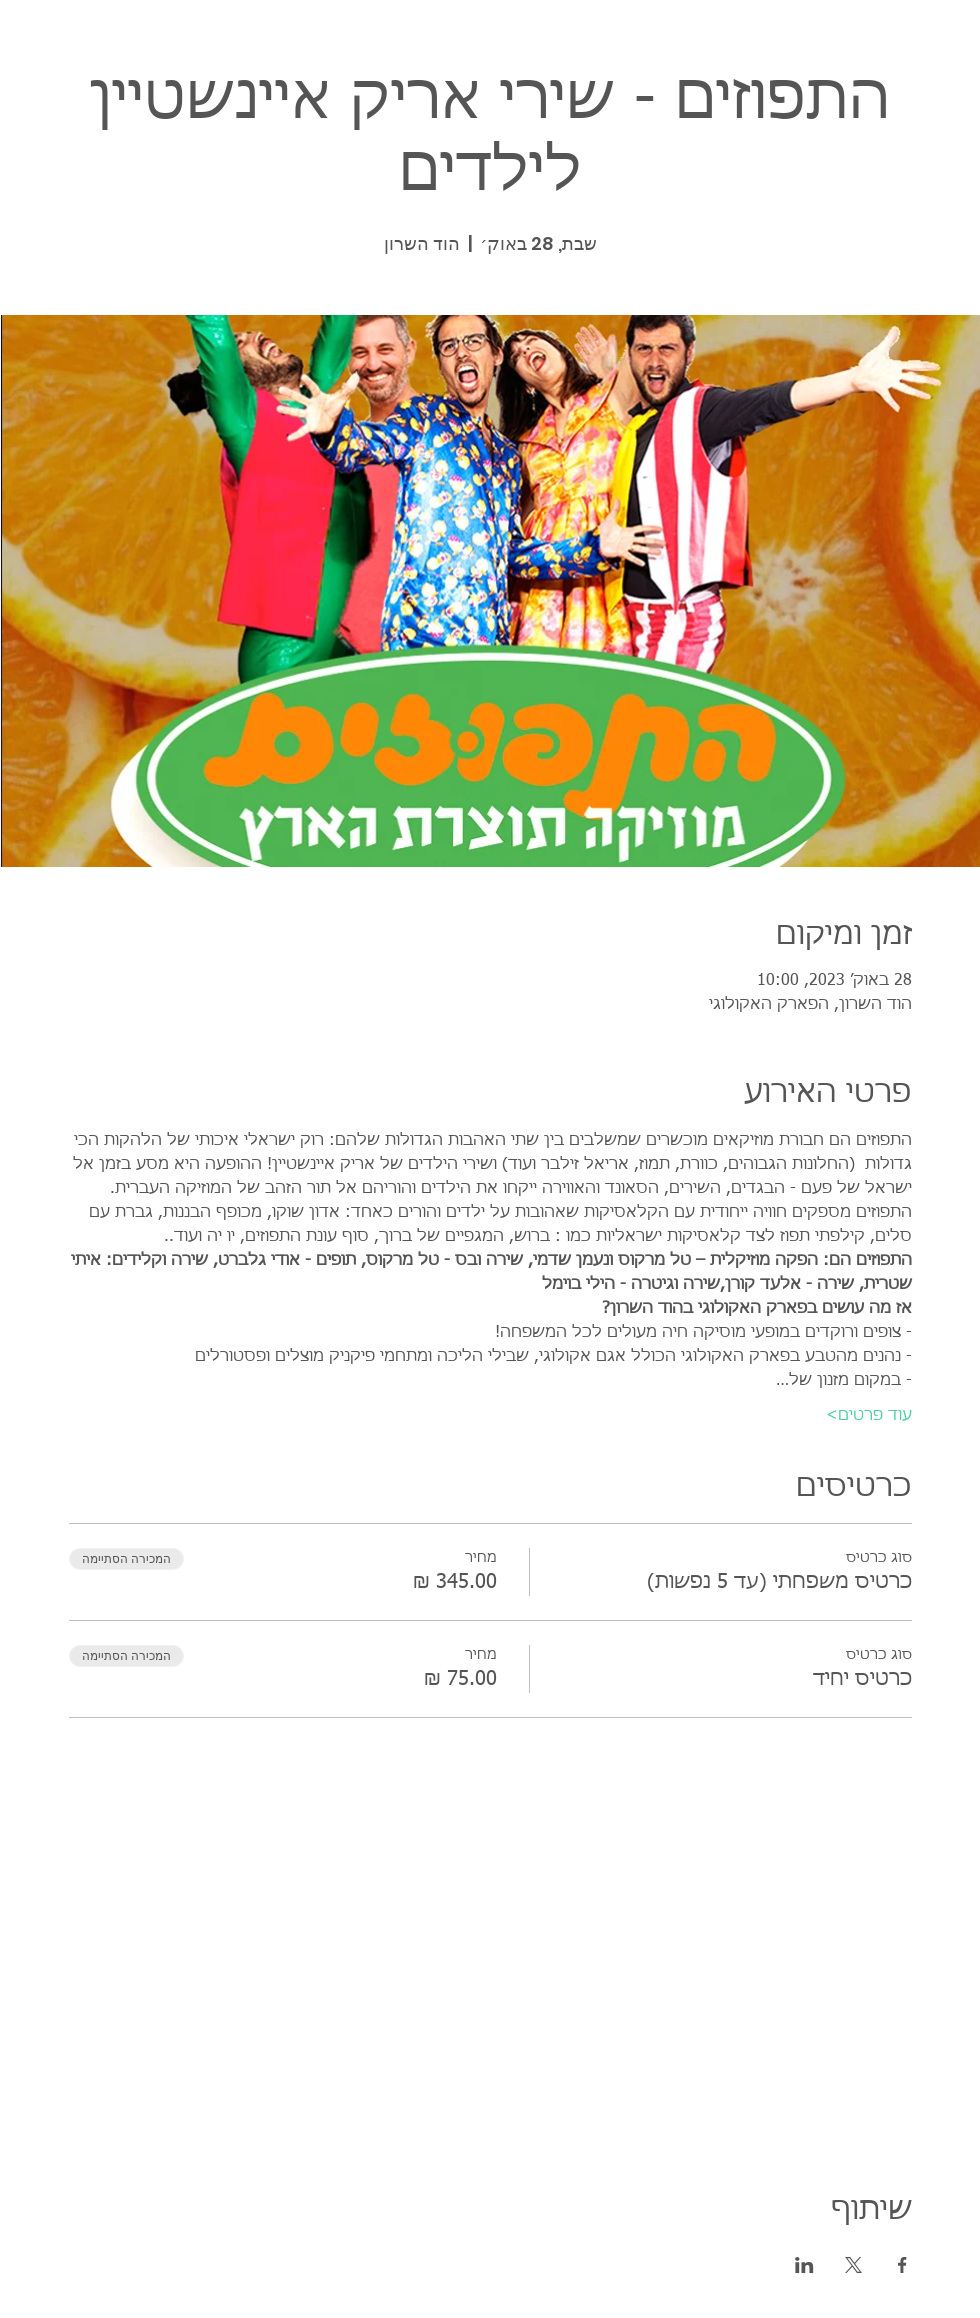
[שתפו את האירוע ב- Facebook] (902, 2265)
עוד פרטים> (869, 1416)
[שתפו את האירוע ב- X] (853, 2265)
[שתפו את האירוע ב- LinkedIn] (804, 2265)
